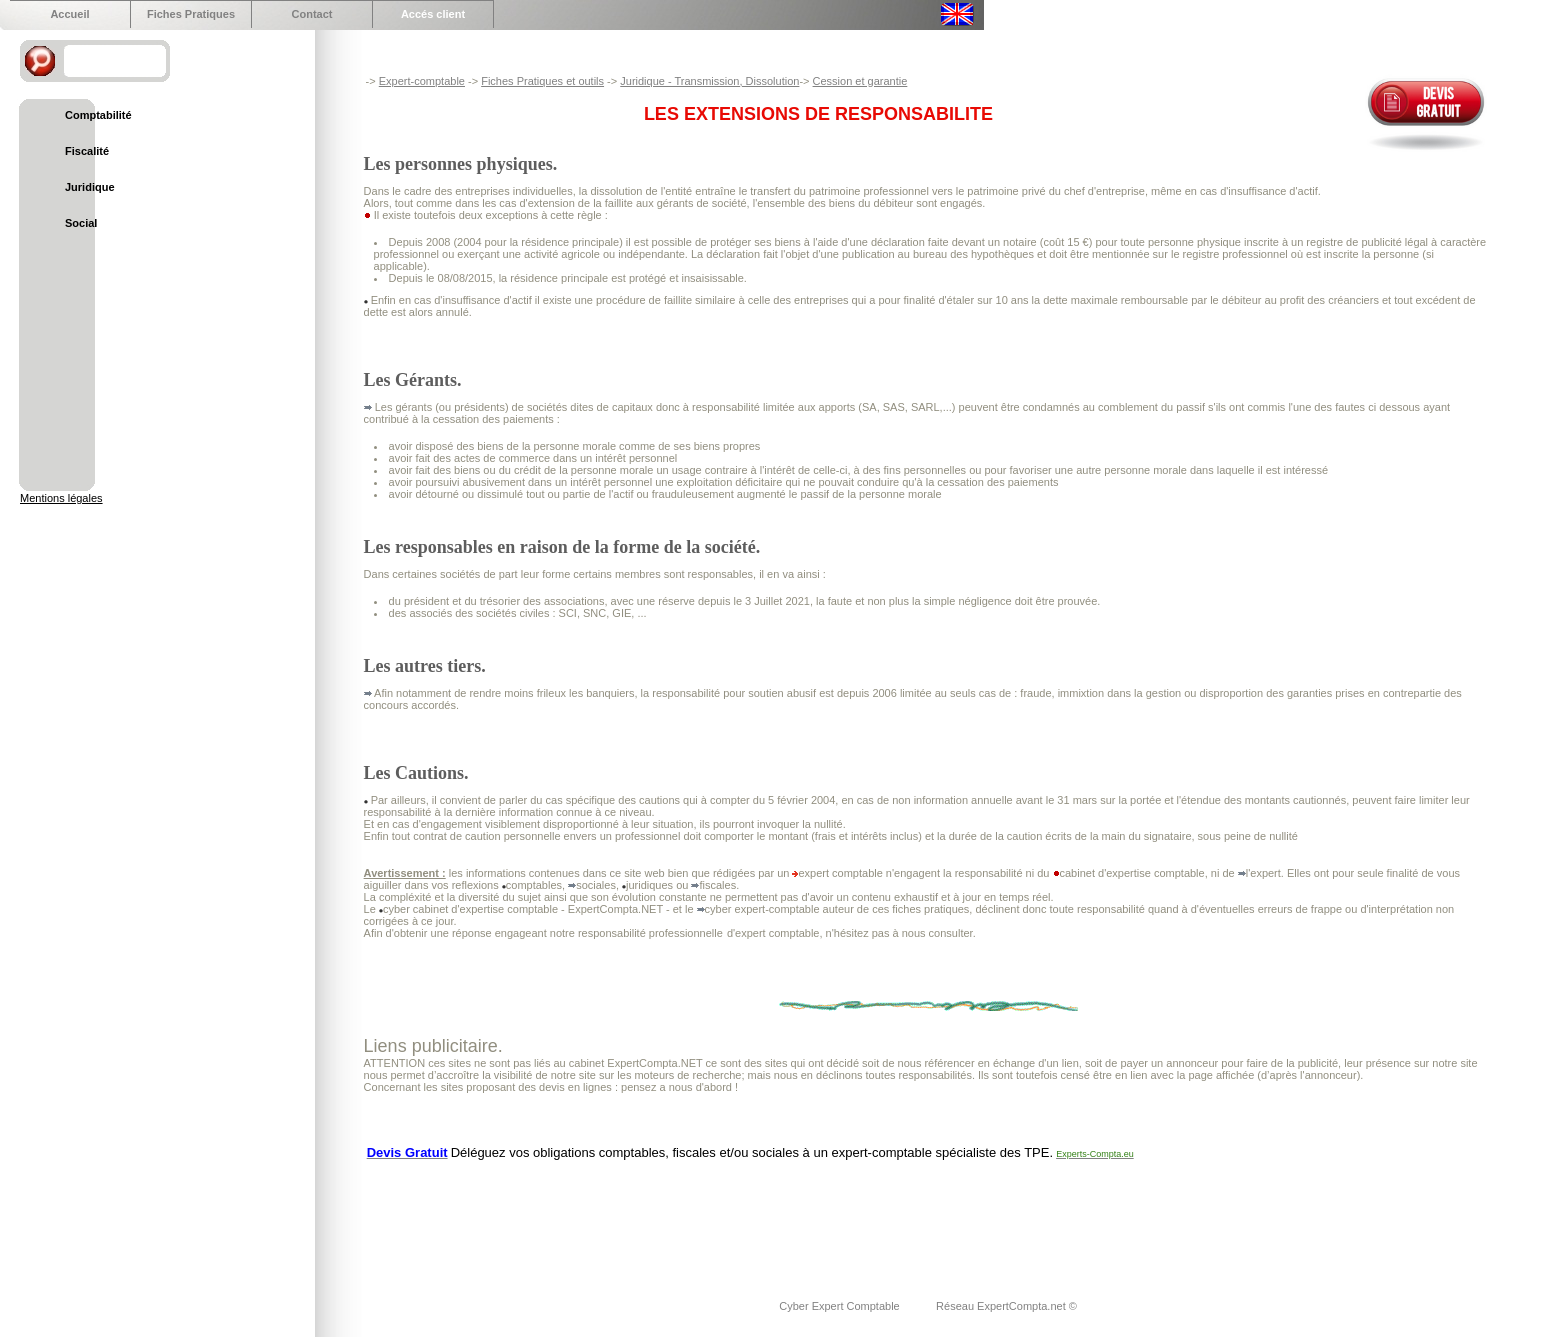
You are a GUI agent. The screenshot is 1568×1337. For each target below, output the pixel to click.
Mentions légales (61, 498)
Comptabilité (98, 115)
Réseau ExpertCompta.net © (1006, 1306)
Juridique (90, 187)
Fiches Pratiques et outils (542, 81)
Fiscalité (87, 151)
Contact (312, 14)
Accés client (433, 14)
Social (81, 223)
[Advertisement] (728, 1217)
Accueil (69, 14)
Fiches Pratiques (191, 14)
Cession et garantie (860, 81)
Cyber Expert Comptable (841, 1306)
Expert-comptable (422, 81)
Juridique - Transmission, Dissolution (709, 81)
